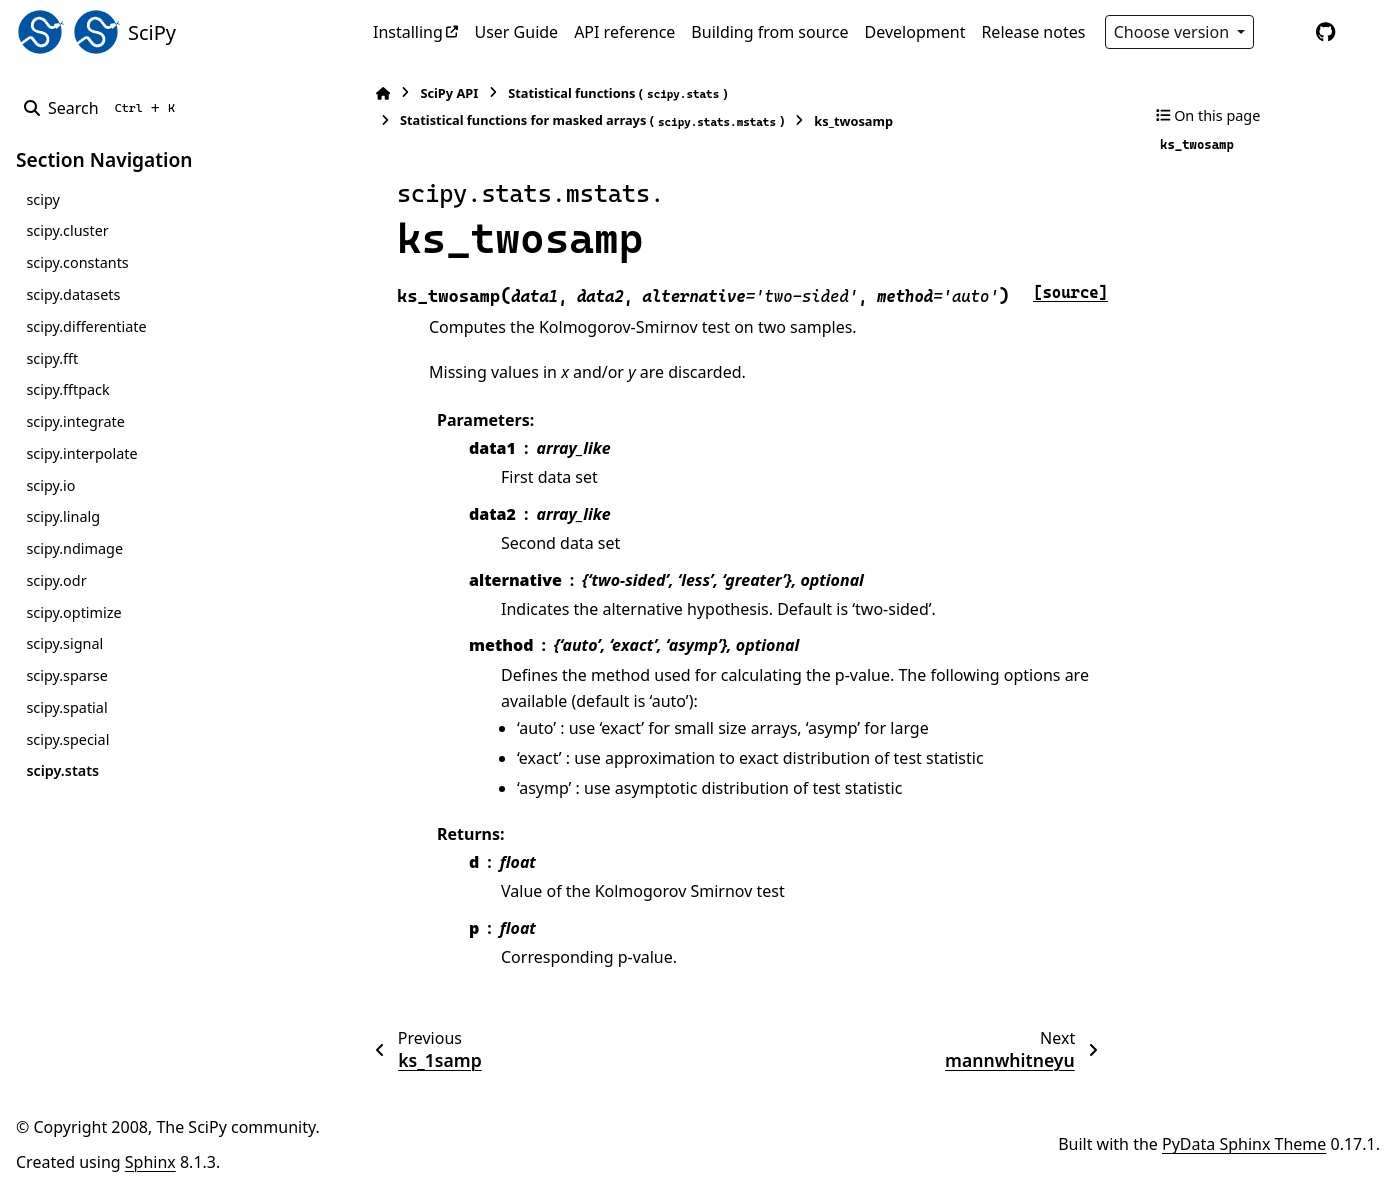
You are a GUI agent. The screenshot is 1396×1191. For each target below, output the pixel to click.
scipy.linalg (63, 516)
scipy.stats (62, 770)
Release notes (1033, 32)
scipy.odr (56, 580)
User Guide (516, 32)
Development (915, 32)
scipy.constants (77, 262)
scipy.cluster (67, 230)
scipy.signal (64, 643)
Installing (408, 32)
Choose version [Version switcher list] (1174, 32)
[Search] (103, 108)
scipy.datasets (73, 294)
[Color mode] (1284, 32)
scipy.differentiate (86, 326)
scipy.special (67, 739)
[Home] (383, 93)
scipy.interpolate (81, 453)
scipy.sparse (66, 675)
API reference (624, 32)
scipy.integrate (75, 421)
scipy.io (50, 485)
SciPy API (449, 93)
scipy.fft (52, 358)
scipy (42, 199)
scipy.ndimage (74, 548)
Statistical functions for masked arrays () (592, 120)
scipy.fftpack (67, 389)
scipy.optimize (73, 612)
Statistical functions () (617, 93)
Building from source (769, 32)
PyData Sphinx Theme (1244, 1144)
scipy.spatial (66, 707)
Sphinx (150, 1162)
